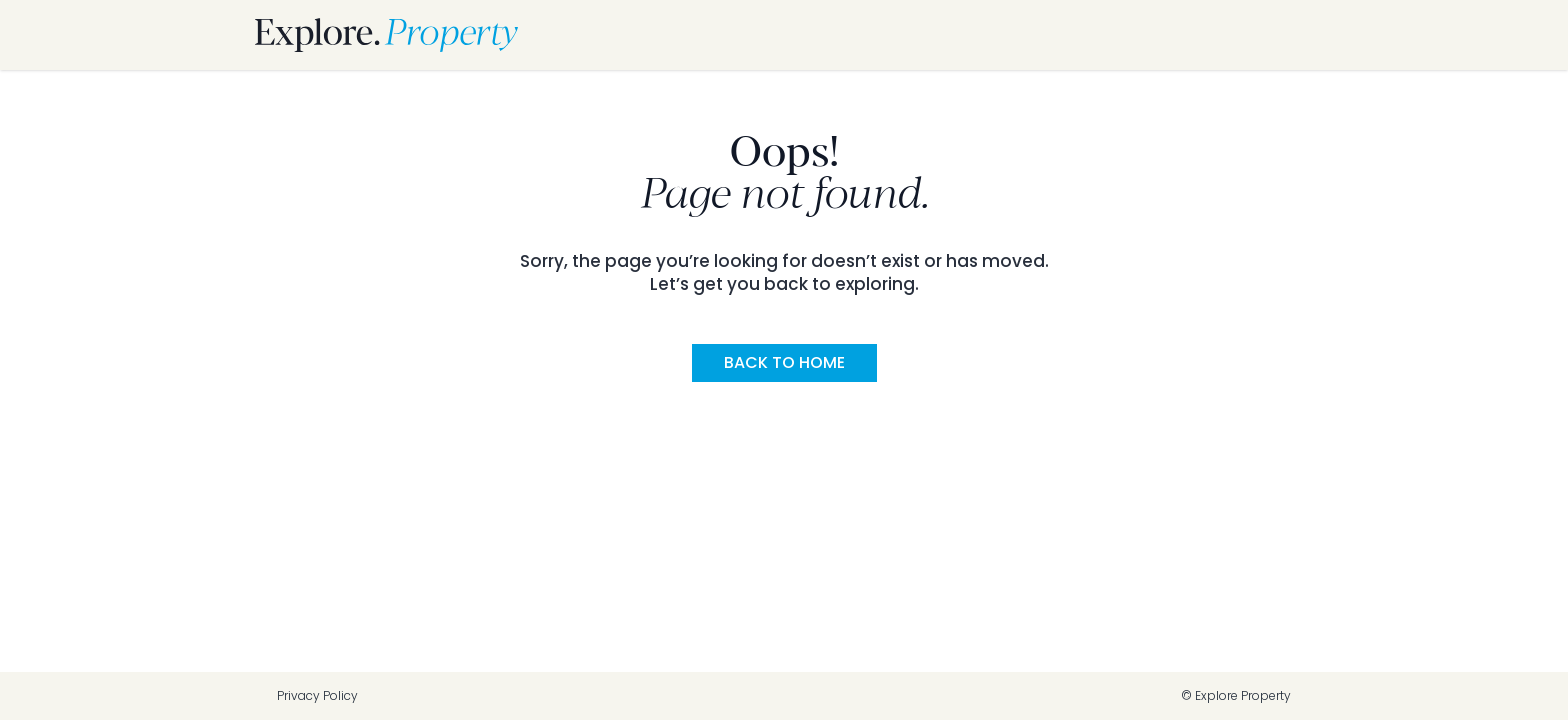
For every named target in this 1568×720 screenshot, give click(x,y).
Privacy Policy (317, 696)
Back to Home (784, 362)
